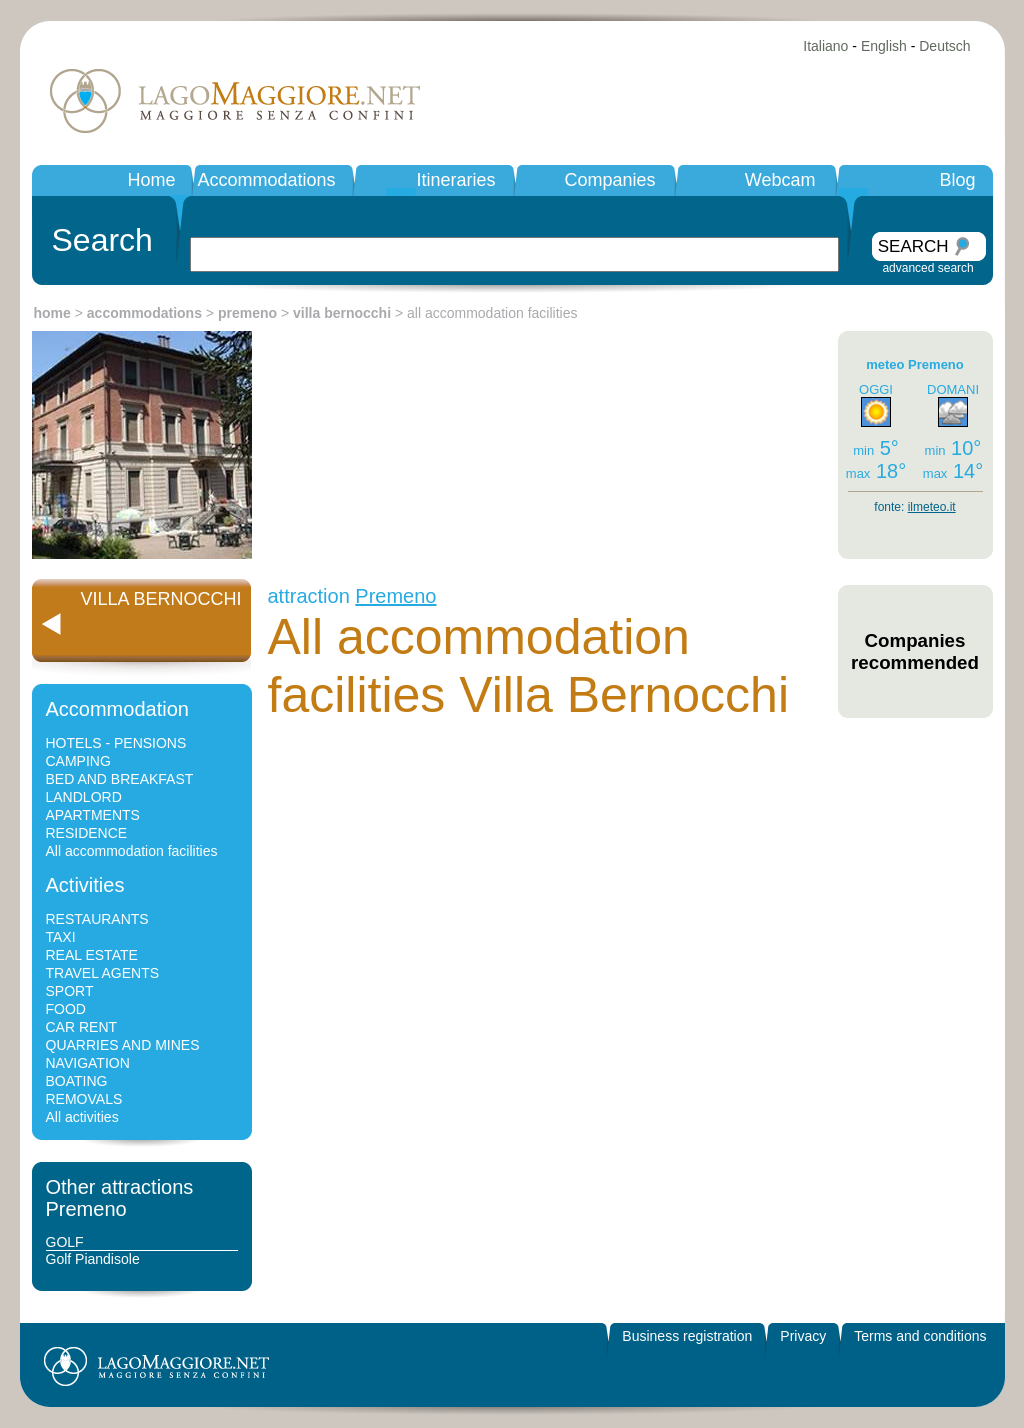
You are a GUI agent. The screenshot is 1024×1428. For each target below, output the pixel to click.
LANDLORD (84, 797)
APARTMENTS (93, 815)
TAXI (61, 937)
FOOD (66, 1009)
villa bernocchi (342, 313)
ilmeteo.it (932, 507)
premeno (247, 313)
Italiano (825, 46)
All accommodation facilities (132, 851)
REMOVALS (84, 1099)
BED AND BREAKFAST (120, 779)
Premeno (395, 596)
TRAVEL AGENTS (103, 973)
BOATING (77, 1081)
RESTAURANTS (97, 919)
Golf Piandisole (93, 1259)
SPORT (70, 991)
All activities (82, 1117)
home (52, 313)
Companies (609, 180)
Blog (957, 180)
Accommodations (266, 180)
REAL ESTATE (92, 955)
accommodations (144, 313)
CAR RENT (82, 1027)
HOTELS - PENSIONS (116, 743)
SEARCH (913, 246)
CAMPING (78, 761)
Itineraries (455, 180)
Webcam (780, 180)
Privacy (803, 1336)
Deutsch (944, 46)
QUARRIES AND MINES (123, 1045)
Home (151, 180)
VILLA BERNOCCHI (160, 599)
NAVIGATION (88, 1063)
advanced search (927, 268)
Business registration (687, 1336)
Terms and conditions (920, 1336)
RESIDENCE (87, 833)
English (884, 46)
